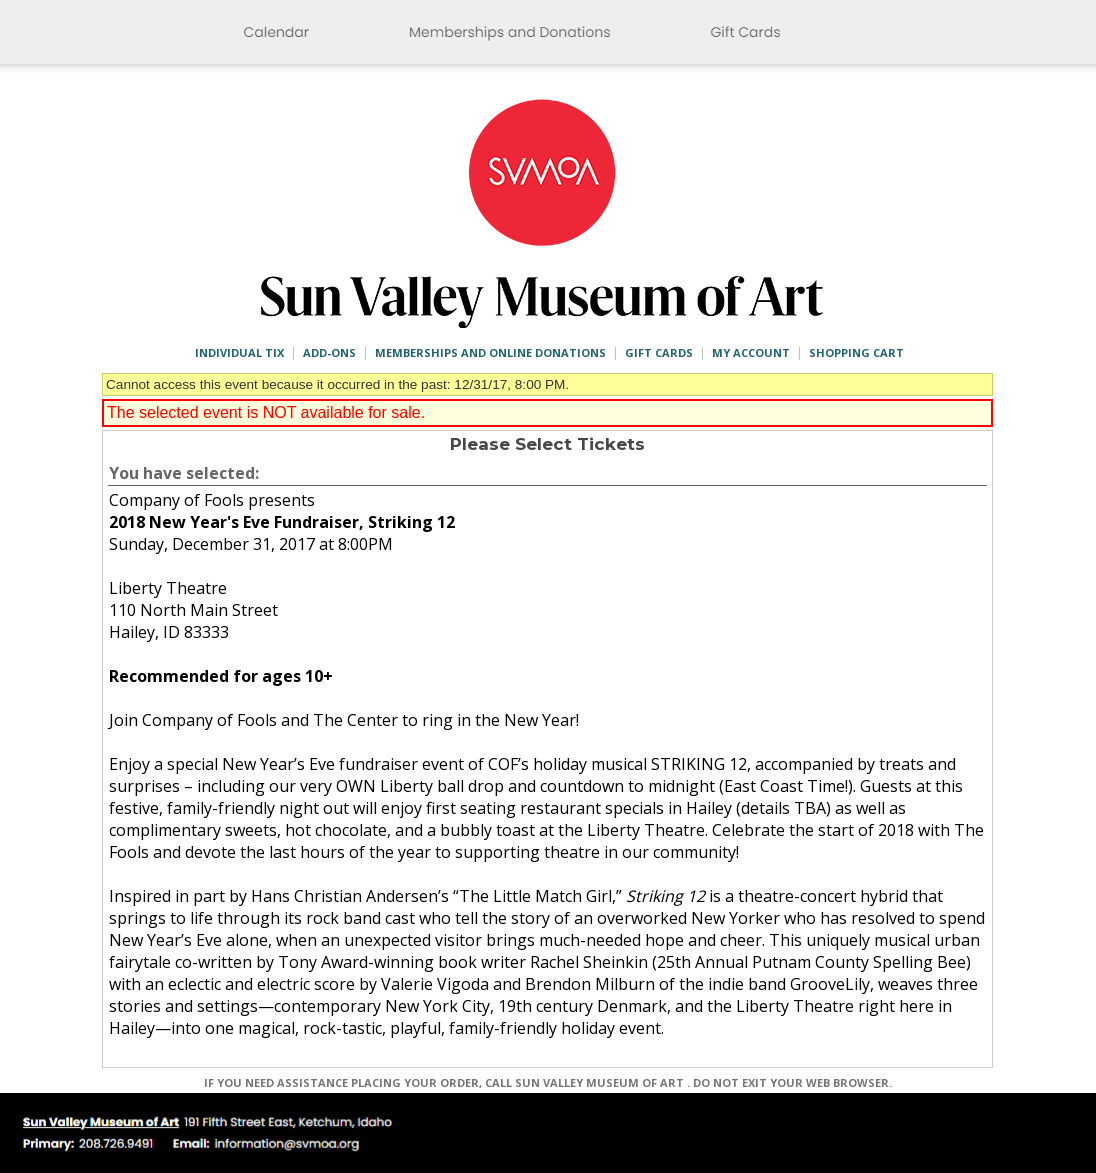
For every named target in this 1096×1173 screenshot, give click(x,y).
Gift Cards (659, 352)
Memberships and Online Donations (490, 352)
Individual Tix (239, 352)
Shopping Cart (856, 352)
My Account (751, 352)
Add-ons (329, 352)
